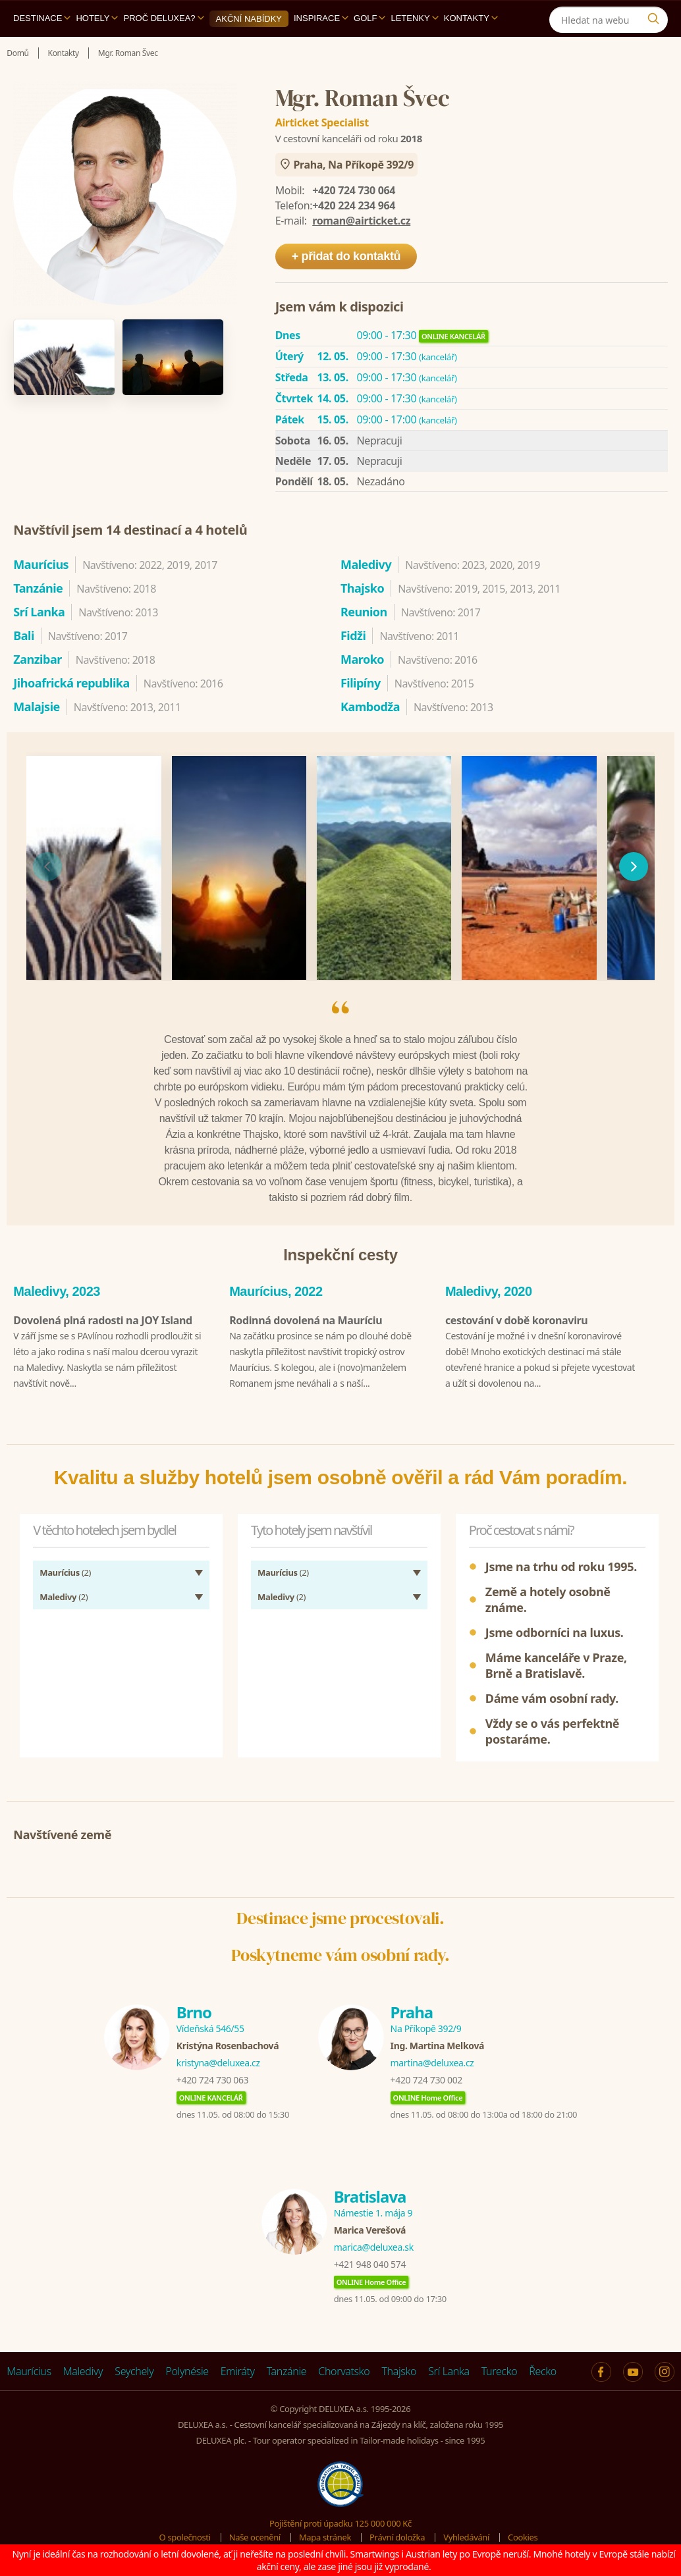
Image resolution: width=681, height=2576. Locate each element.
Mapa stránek (325, 2534)
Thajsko (398, 2368)
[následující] (633, 866)
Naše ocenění (255, 2534)
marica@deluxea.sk (374, 2244)
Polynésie (186, 2368)
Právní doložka (397, 2534)
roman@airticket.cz (361, 220)
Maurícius (29, 2368)
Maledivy (83, 2368)
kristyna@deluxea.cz (218, 2059)
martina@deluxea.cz (432, 2059)
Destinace (41, 18)
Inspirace (321, 18)
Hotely (97, 18)
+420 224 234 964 (353, 205)
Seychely (134, 2368)
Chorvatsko (343, 2368)
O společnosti (185, 2534)
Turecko (499, 2368)
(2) (65, 1569)
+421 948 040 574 (370, 2261)
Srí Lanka (449, 2368)
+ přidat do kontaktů (346, 256)
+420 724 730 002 (426, 2076)
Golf (369, 18)
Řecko (543, 2368)
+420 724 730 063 (212, 2076)
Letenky (414, 18)
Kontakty (471, 18)
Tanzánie (287, 2368)
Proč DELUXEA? (163, 18)
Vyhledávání (466, 2534)
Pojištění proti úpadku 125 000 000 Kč (340, 2520)
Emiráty (238, 2368)
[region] (340, 866)
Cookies (522, 2534)
